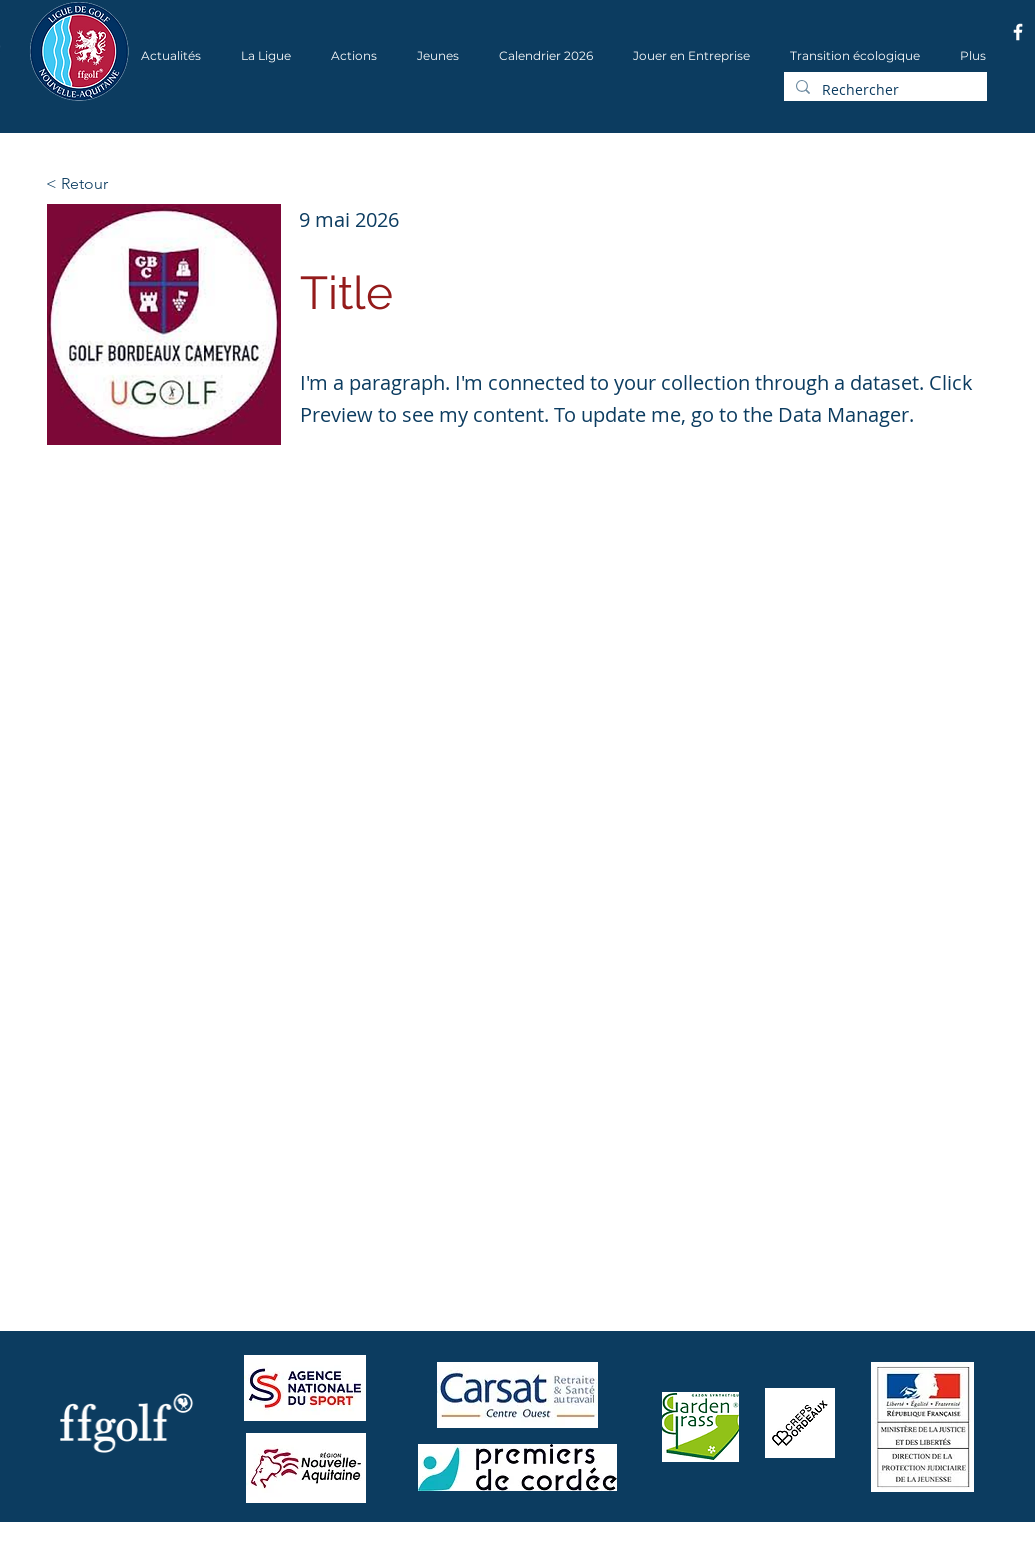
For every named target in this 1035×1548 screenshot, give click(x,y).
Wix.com (299, 1541)
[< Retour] (112, 184)
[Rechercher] (883, 90)
